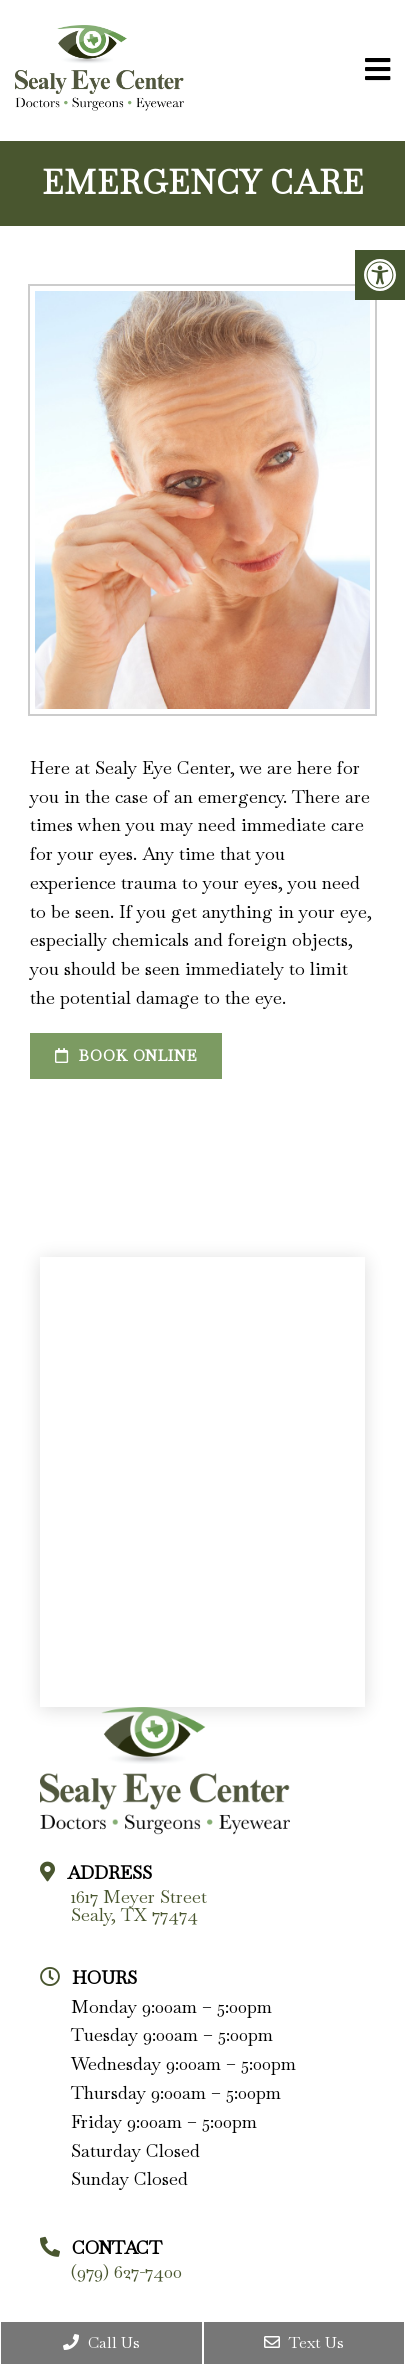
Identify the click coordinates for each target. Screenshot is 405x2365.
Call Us (101, 2342)
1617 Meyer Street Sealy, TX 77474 (139, 1906)
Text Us (304, 2342)
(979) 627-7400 (126, 2272)
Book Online (126, 1055)
